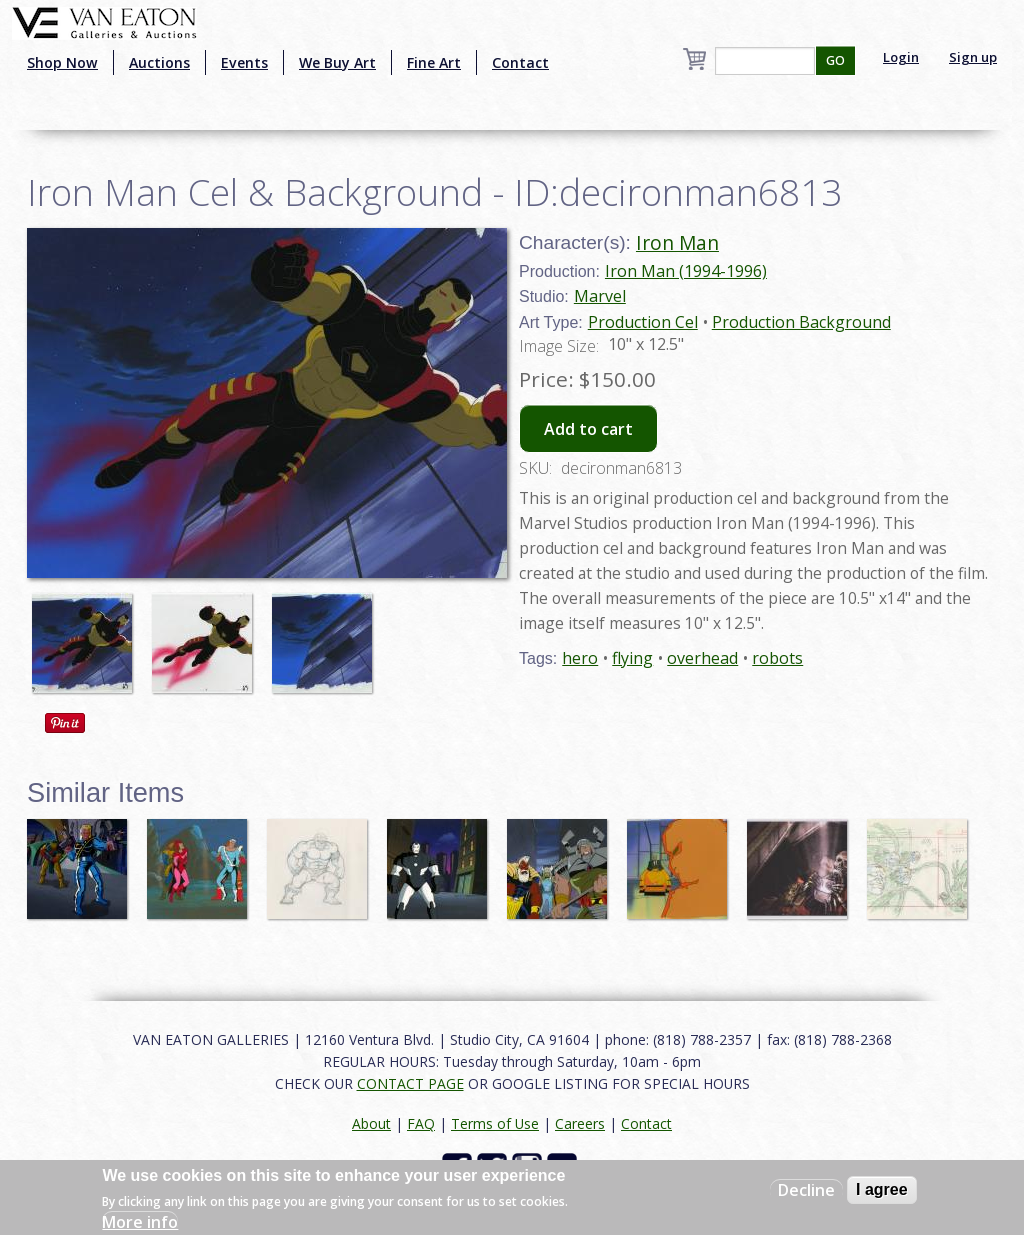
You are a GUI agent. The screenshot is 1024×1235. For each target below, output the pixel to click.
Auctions (159, 62)
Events (244, 62)
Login (901, 57)
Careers (580, 1123)
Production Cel (643, 322)
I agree (882, 1189)
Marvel (600, 296)
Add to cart (588, 429)
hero (580, 658)
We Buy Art (337, 62)
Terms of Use (495, 1123)
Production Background (801, 322)
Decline (806, 1190)
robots (777, 658)
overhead (702, 658)
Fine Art (434, 62)
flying (632, 658)
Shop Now (62, 62)
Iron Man (677, 242)
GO (835, 60)
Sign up (973, 57)
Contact (520, 62)
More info (140, 1222)
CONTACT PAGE (410, 1083)
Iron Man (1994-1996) (686, 271)
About (371, 1123)
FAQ (421, 1123)
